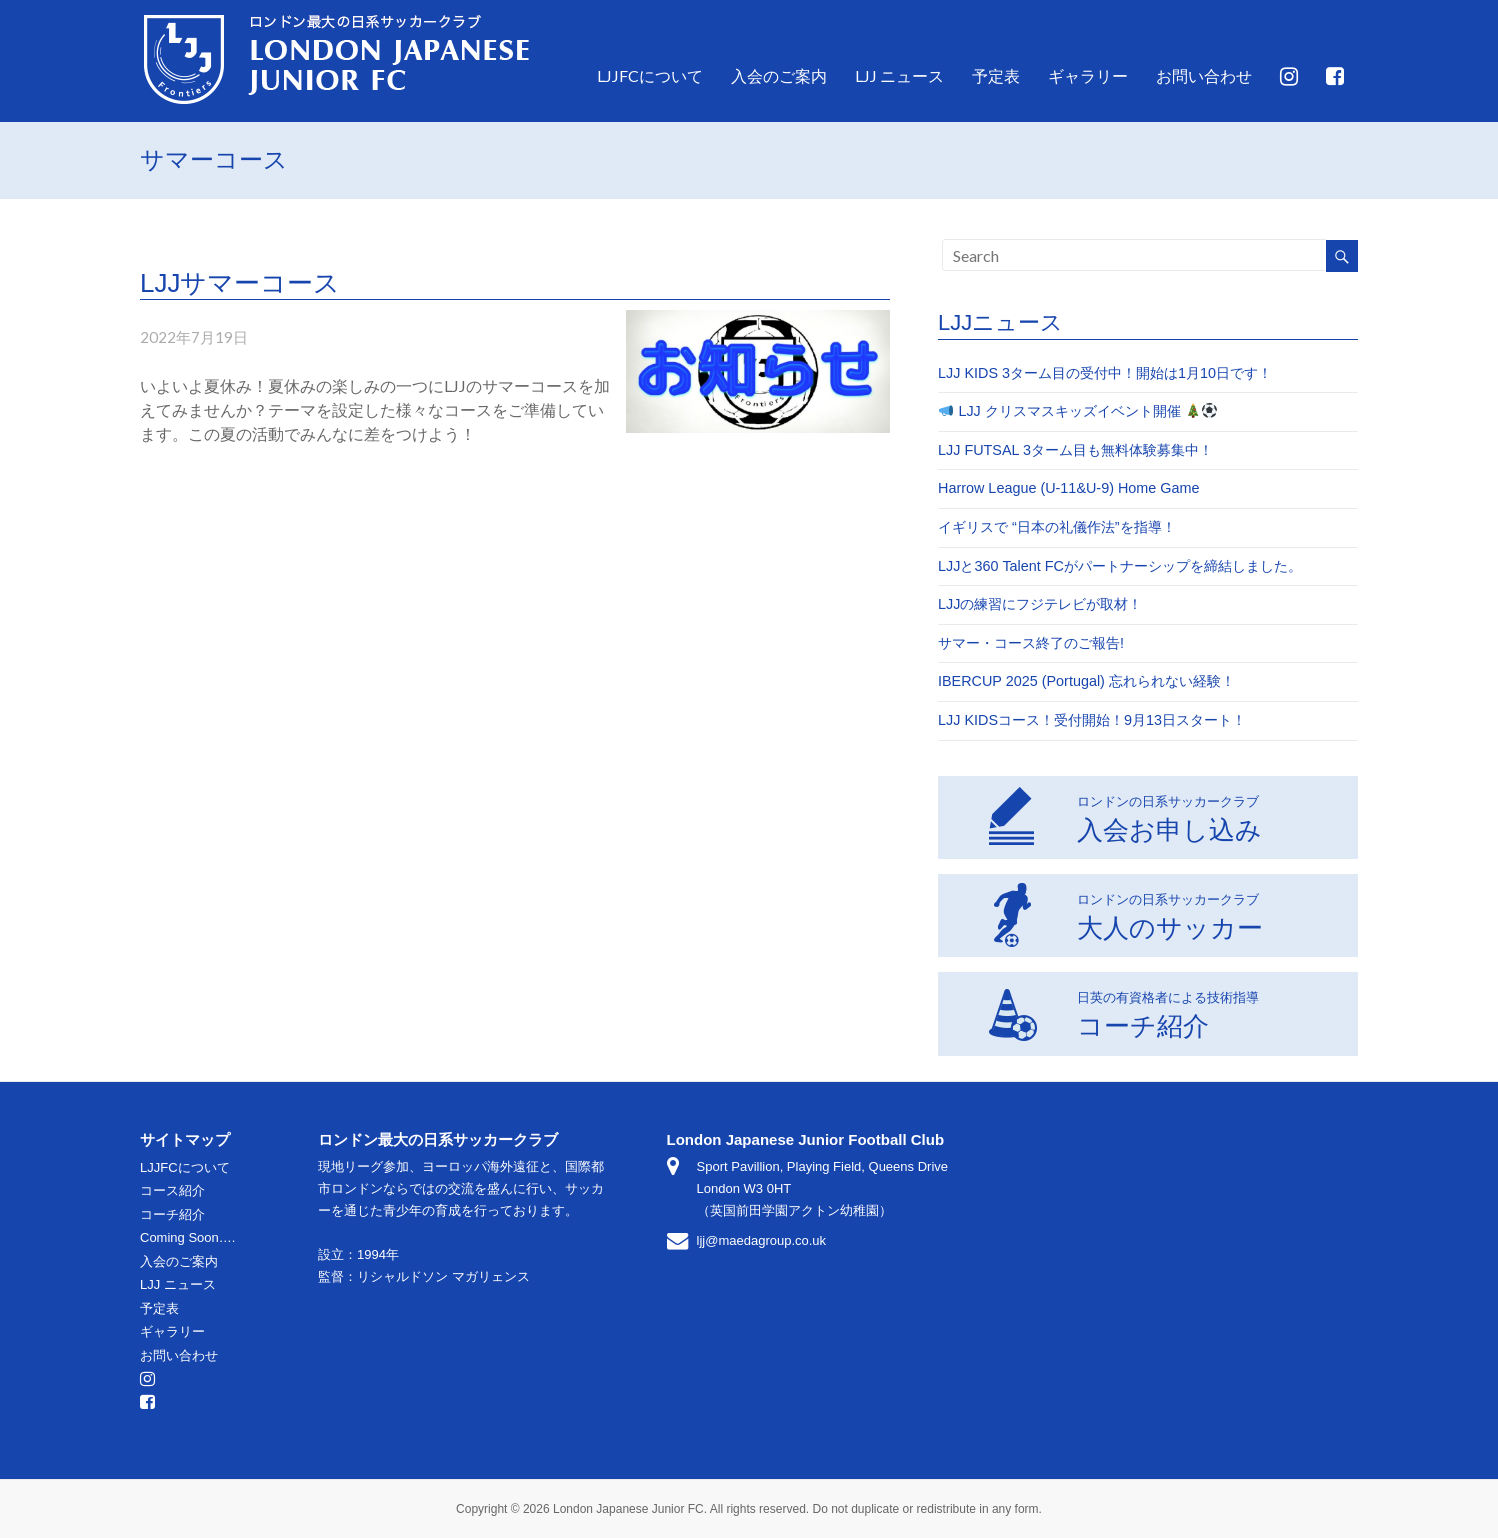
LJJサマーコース (240, 283)
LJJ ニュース (899, 75)
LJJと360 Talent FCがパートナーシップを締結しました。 (1120, 566)
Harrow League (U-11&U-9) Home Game (1069, 488)
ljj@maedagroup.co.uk (762, 1240)
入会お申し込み (1125, 816)
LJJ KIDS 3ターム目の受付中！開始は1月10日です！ (1105, 373)
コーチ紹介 (1123, 1012)
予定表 (996, 75)
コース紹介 (172, 1190)
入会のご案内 (779, 75)
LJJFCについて (650, 75)
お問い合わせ (1204, 75)
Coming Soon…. (187, 1237)
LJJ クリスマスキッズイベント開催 (1078, 411)
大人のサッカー (1125, 914)
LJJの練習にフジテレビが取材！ (1040, 604)
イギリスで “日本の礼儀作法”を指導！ (1057, 527)
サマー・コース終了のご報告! (1031, 643)
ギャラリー (1088, 75)
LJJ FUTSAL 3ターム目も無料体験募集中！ (1075, 450)
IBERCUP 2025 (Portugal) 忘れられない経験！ (1086, 681)
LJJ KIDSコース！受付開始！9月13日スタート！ (1092, 720)
